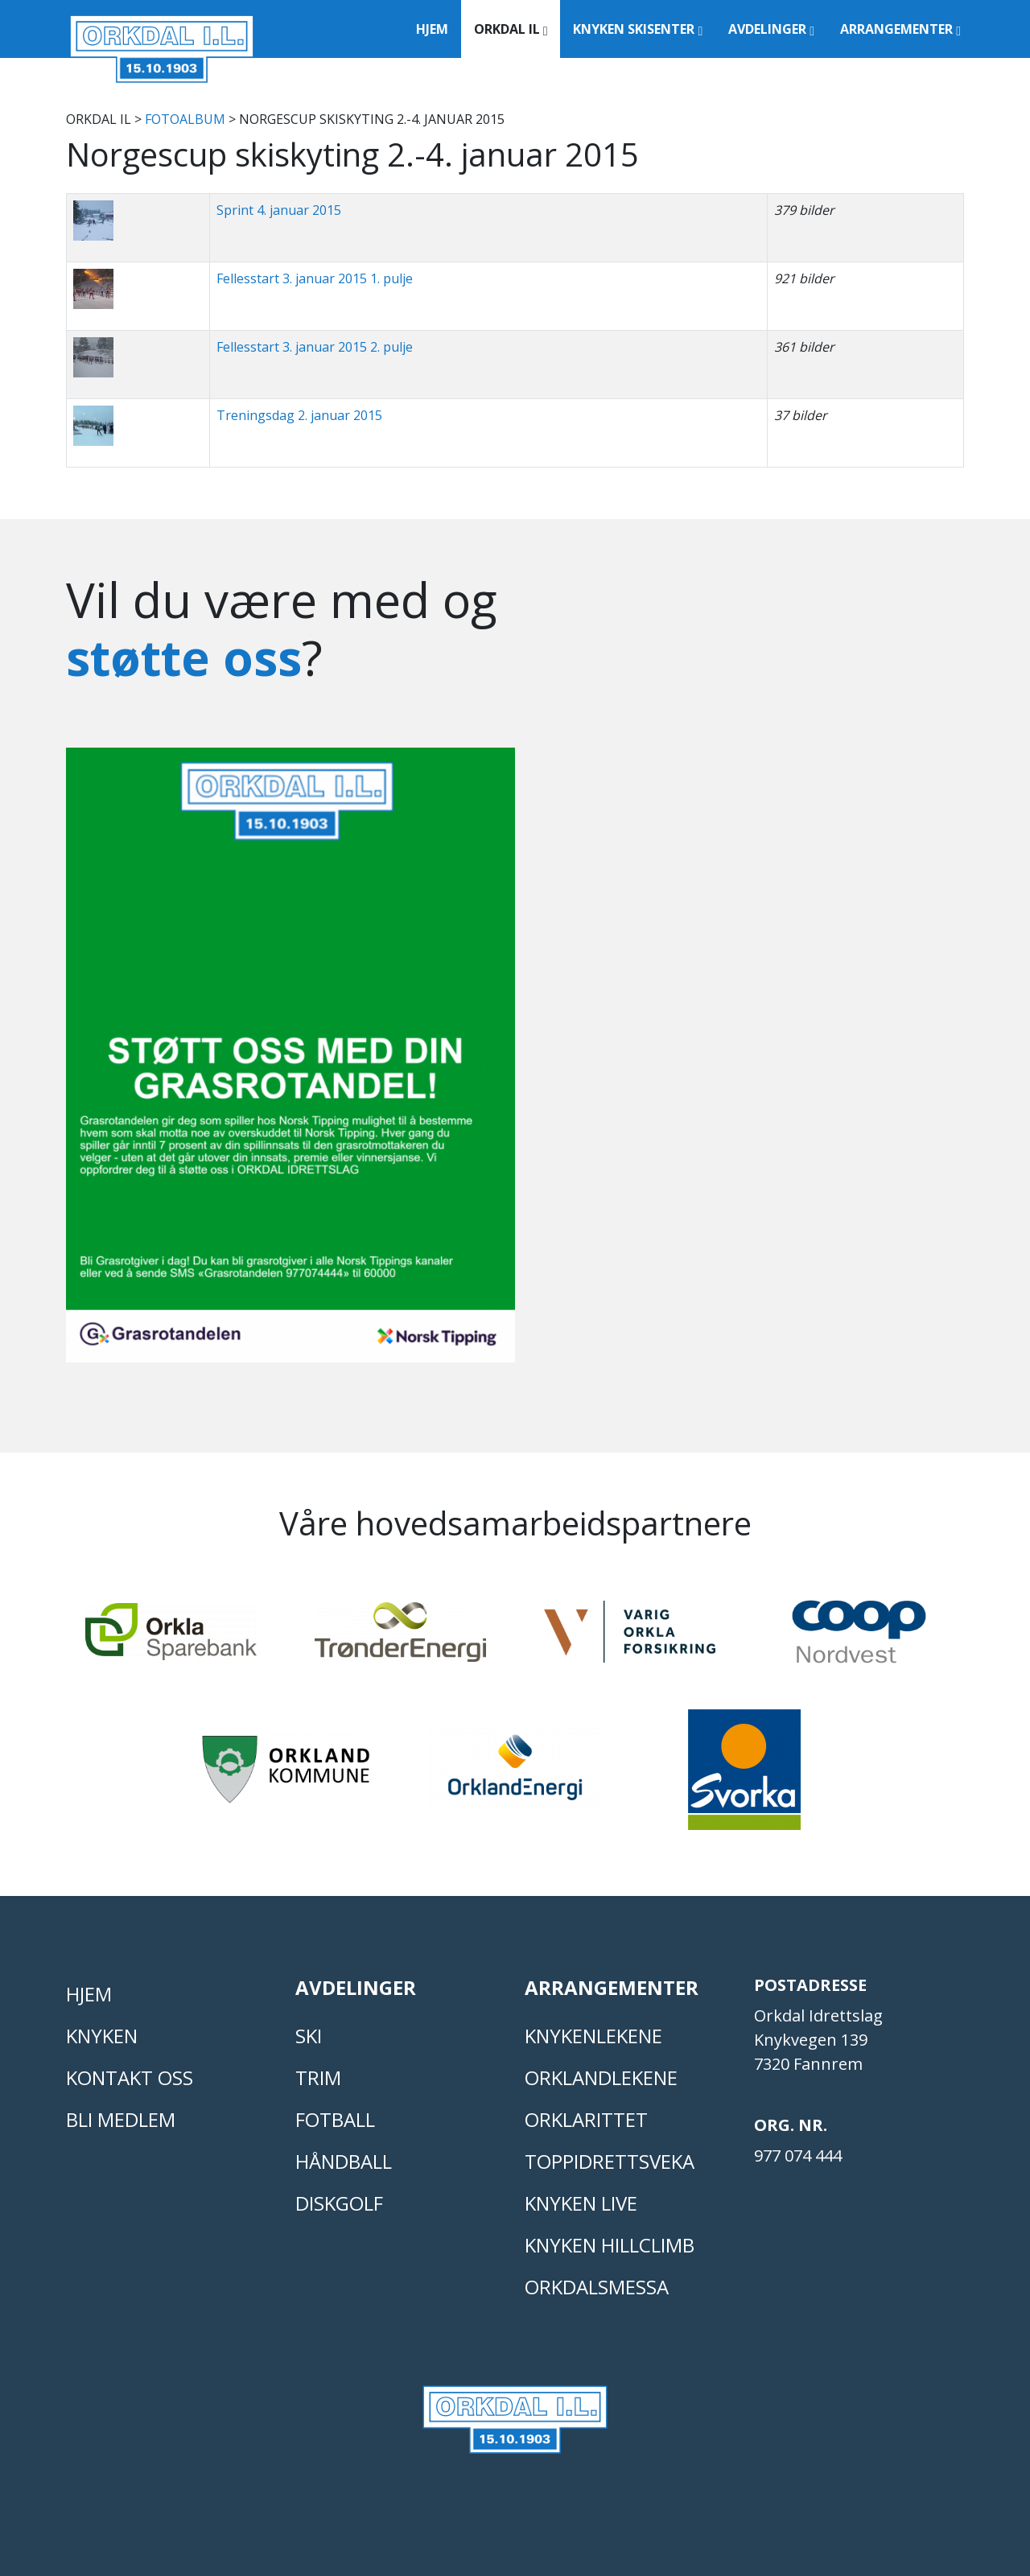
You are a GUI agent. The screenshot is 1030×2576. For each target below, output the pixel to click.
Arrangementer (900, 29)
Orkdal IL (511, 29)
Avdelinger (771, 29)
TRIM (318, 2077)
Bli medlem (120, 2119)
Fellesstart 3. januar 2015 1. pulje (314, 278)
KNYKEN (102, 2035)
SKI (308, 2035)
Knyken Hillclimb (609, 2245)
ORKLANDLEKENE (601, 2077)
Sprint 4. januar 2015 (278, 210)
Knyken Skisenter (637, 29)
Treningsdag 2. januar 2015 (299, 415)
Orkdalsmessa (597, 2286)
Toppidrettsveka (609, 2161)
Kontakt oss (129, 2077)
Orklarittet (586, 2119)
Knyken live (581, 2203)
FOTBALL (335, 2119)
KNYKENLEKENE (593, 2035)
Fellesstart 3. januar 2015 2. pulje (314, 347)
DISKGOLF (339, 2203)
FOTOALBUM (185, 119)
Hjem (432, 29)
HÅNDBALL (343, 2161)
